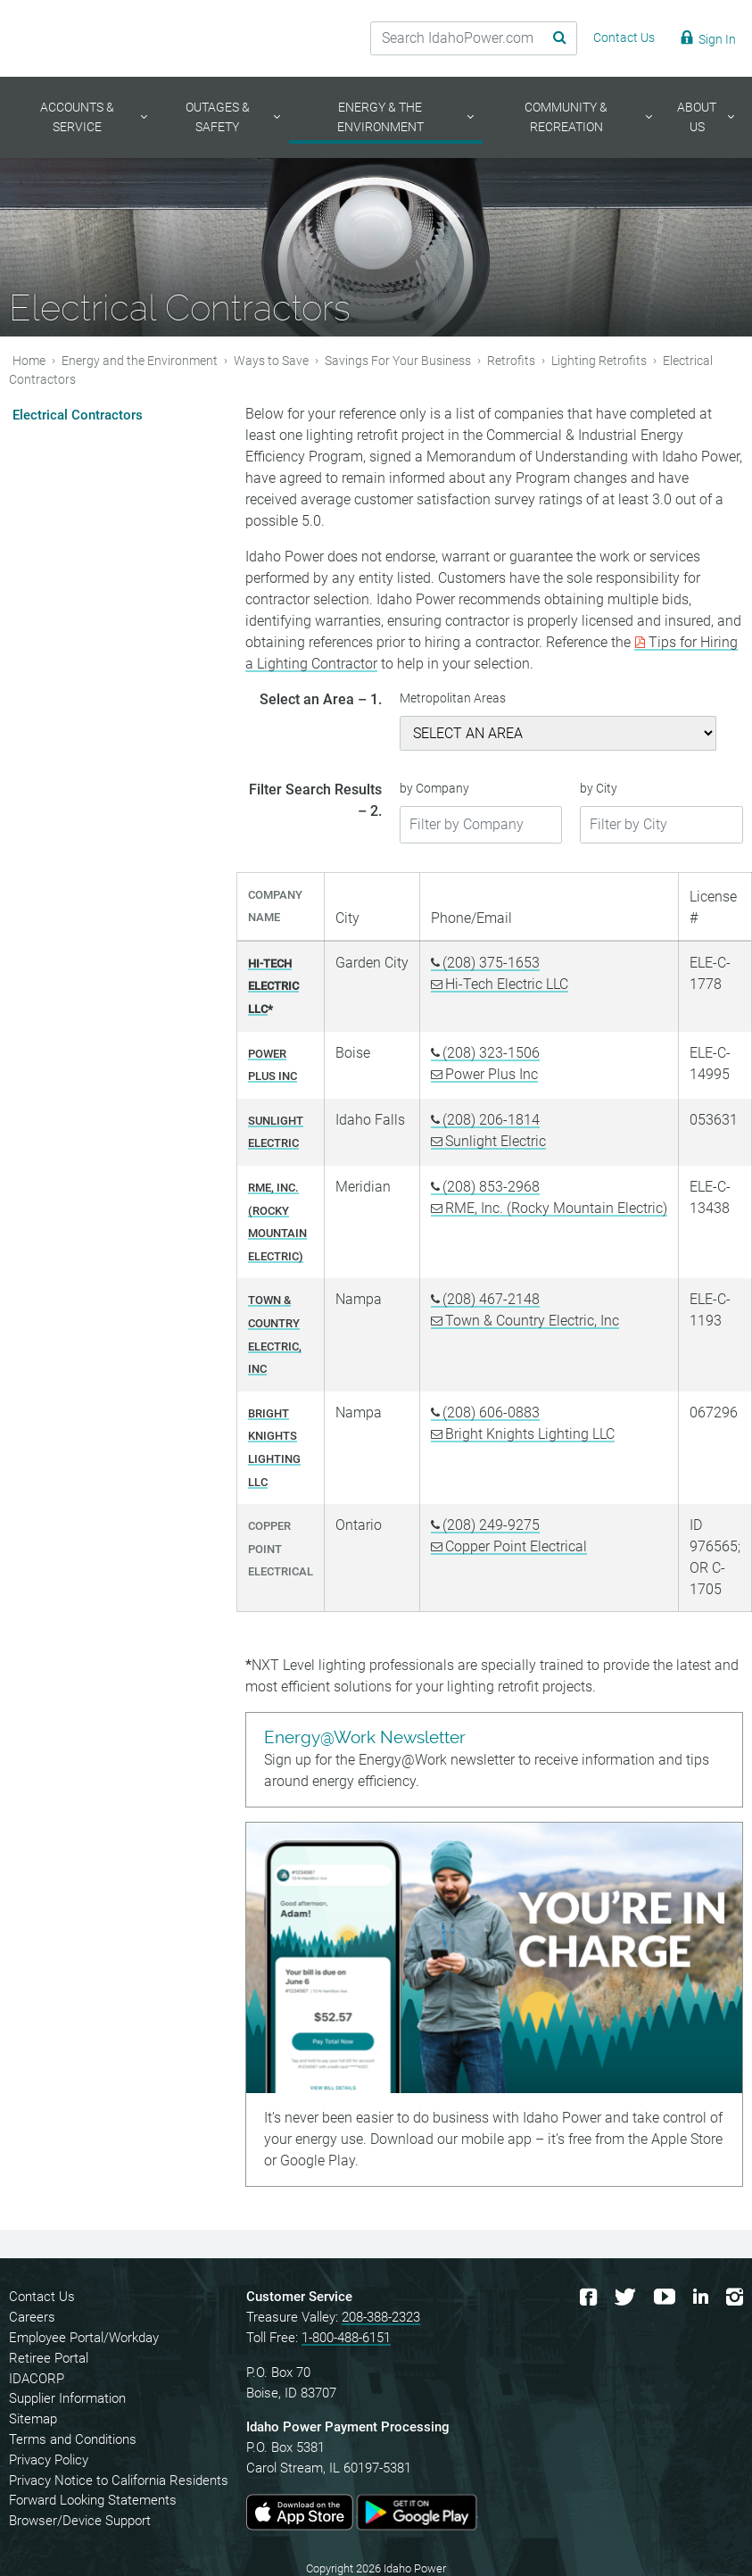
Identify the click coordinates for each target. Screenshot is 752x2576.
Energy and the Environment (140, 360)
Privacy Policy (48, 2460)
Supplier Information (67, 2398)
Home (28, 360)
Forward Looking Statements (93, 2500)
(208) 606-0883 (491, 1412)
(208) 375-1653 (491, 962)
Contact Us (42, 2297)
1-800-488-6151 (346, 2338)
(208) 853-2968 (491, 1186)
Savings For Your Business (398, 360)
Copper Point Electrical (516, 1546)
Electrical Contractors (77, 415)
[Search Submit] (546, 38)
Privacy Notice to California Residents (118, 2480)
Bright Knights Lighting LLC (530, 1433)
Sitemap (33, 2419)
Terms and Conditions (72, 2439)
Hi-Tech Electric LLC (506, 984)
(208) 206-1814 (491, 1119)
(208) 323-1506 (491, 1052)
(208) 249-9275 (491, 1525)
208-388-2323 (381, 2317)
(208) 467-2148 (491, 1299)
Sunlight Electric (495, 1141)
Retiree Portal (48, 2358)
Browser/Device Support (80, 2521)
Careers (32, 2317)
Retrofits (511, 360)
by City (598, 788)
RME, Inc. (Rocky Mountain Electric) (556, 1208)
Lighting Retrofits (599, 360)
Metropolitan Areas (453, 698)
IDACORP (36, 2379)
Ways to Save (271, 360)
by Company (434, 788)
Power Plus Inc (491, 1074)
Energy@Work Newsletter (365, 1737)
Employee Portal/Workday (84, 2338)
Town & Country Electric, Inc (532, 1320)
